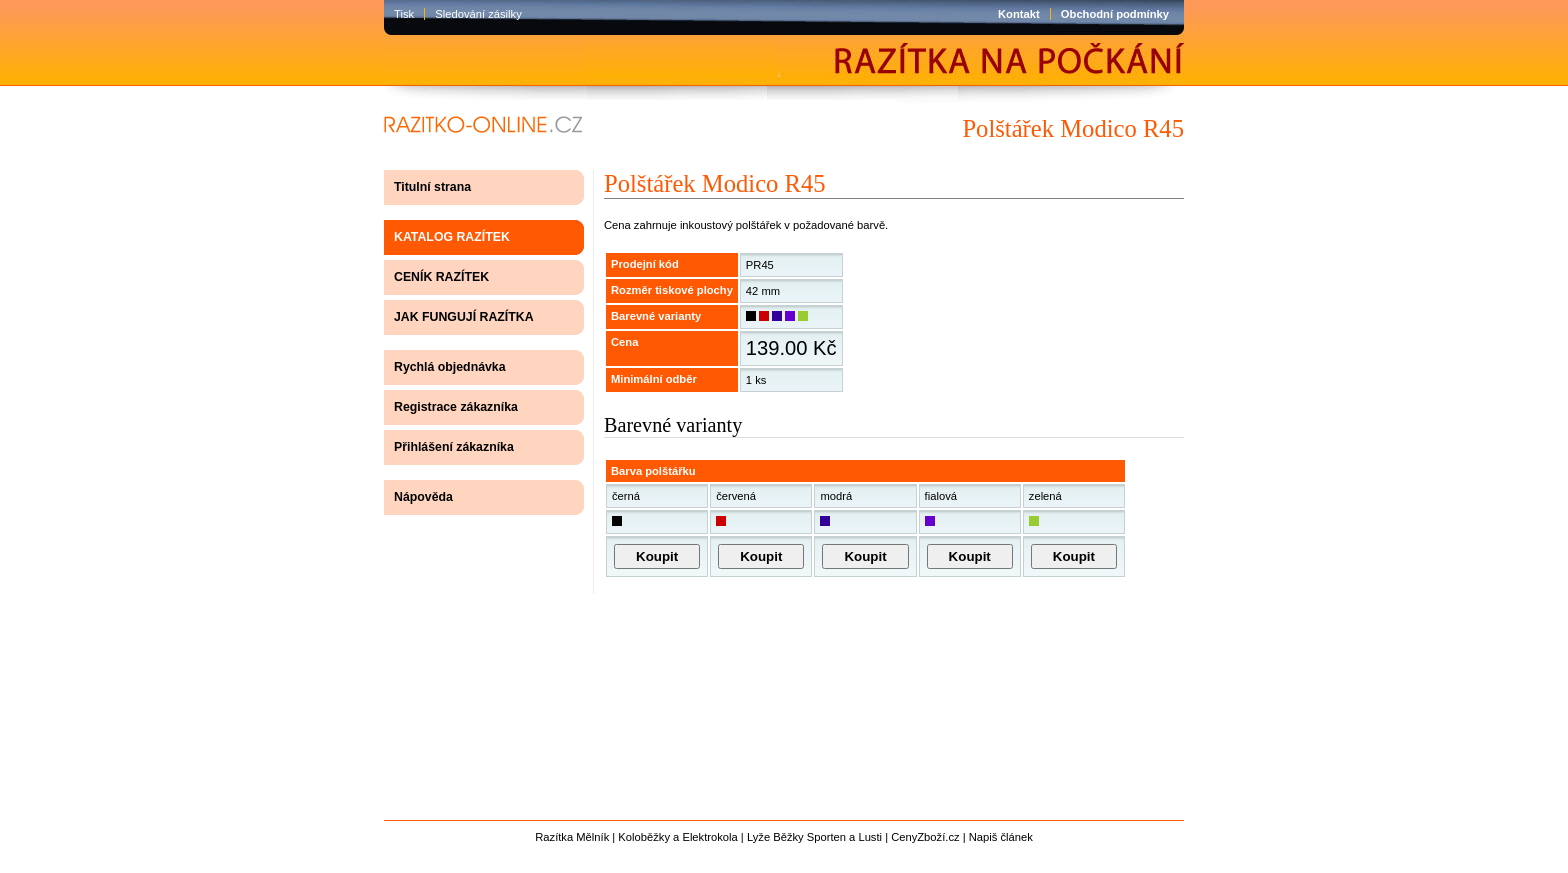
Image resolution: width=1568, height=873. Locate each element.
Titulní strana (432, 187)
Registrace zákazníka (456, 407)
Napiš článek (1001, 837)
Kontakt (1019, 14)
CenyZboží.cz (925, 837)
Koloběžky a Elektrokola (677, 837)
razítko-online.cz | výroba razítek (478, 125)
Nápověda (423, 497)
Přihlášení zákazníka (454, 447)
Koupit (657, 556)
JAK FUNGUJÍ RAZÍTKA (464, 317)
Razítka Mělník (572, 837)
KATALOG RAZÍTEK (452, 237)
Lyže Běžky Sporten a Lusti (814, 837)
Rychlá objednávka (450, 367)
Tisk (404, 14)
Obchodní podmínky (1115, 14)
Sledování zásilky (478, 14)
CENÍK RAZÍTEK (441, 277)
